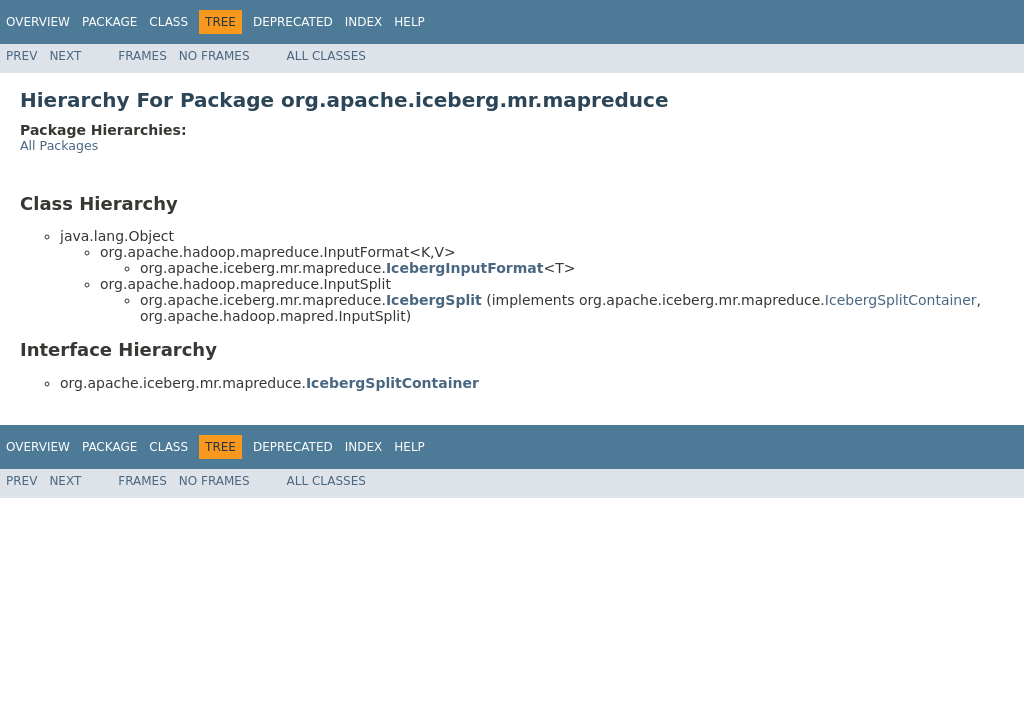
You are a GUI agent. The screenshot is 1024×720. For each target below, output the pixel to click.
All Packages (59, 145)
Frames (142, 56)
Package (109, 22)
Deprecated (293, 22)
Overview (38, 22)
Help (409, 22)
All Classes (326, 56)
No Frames (214, 56)
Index (364, 22)
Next (65, 56)
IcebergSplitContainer (901, 300)
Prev (21, 56)
